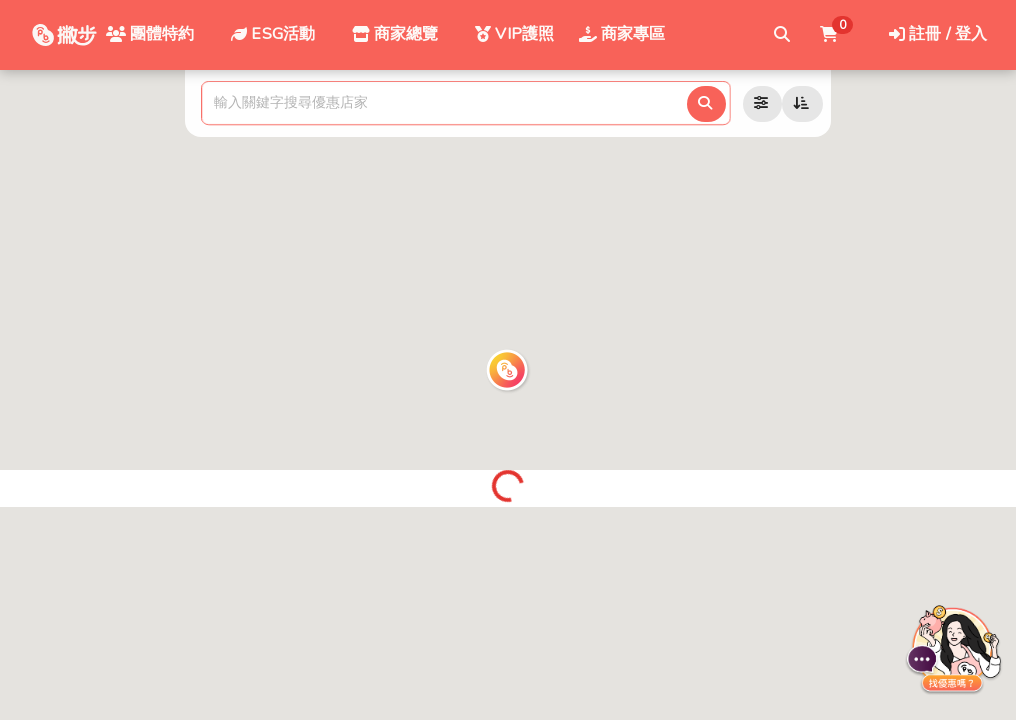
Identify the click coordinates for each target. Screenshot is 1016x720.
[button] (508, 371)
